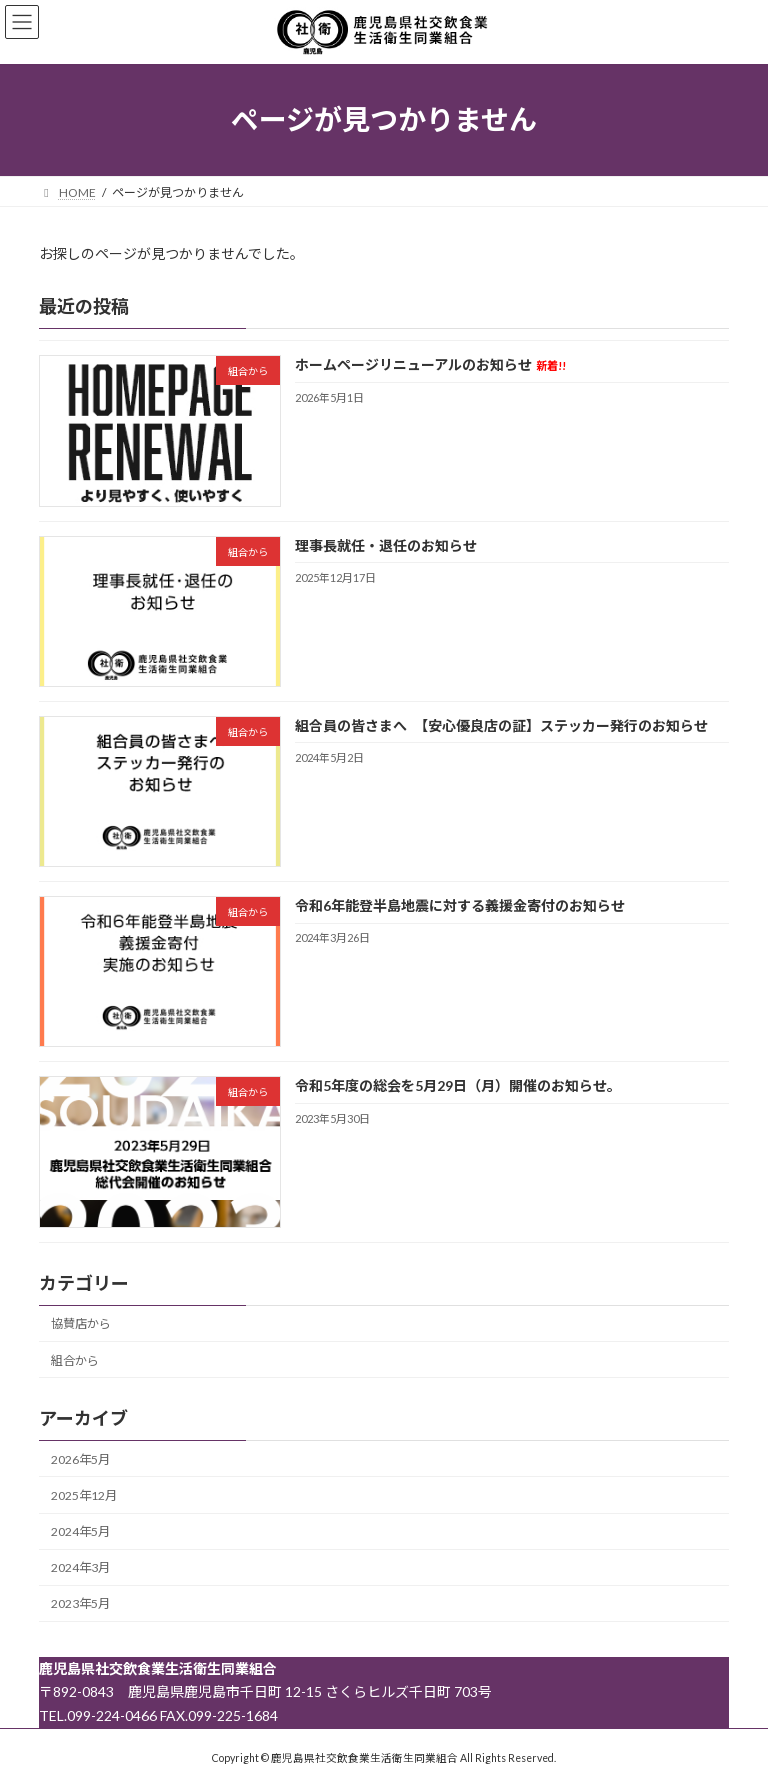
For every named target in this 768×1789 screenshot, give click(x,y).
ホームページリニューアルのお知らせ (430, 364)
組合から (75, 1359)
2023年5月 (80, 1603)
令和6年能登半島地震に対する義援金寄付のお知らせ (460, 905)
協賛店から (81, 1323)
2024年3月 (80, 1567)
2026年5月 (80, 1459)
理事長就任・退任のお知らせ (386, 544)
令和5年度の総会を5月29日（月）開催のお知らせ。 (458, 1085)
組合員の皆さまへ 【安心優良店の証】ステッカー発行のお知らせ (501, 725)
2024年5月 (80, 1531)
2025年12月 (84, 1495)
